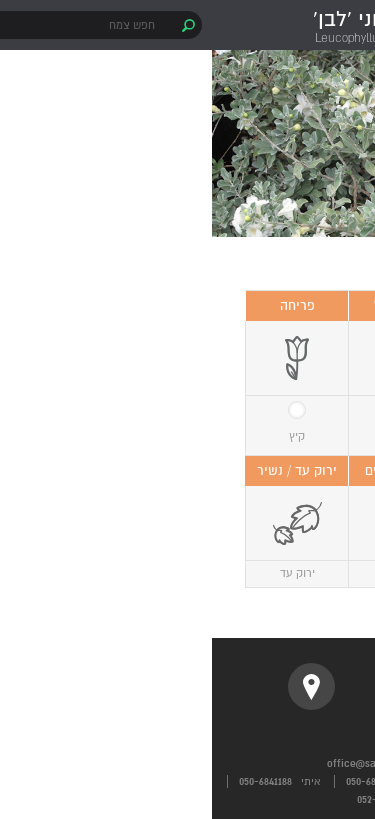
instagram (186, 686)
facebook (273, 686)
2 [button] (180, 225)
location (99, 686)
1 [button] (205, 225)
